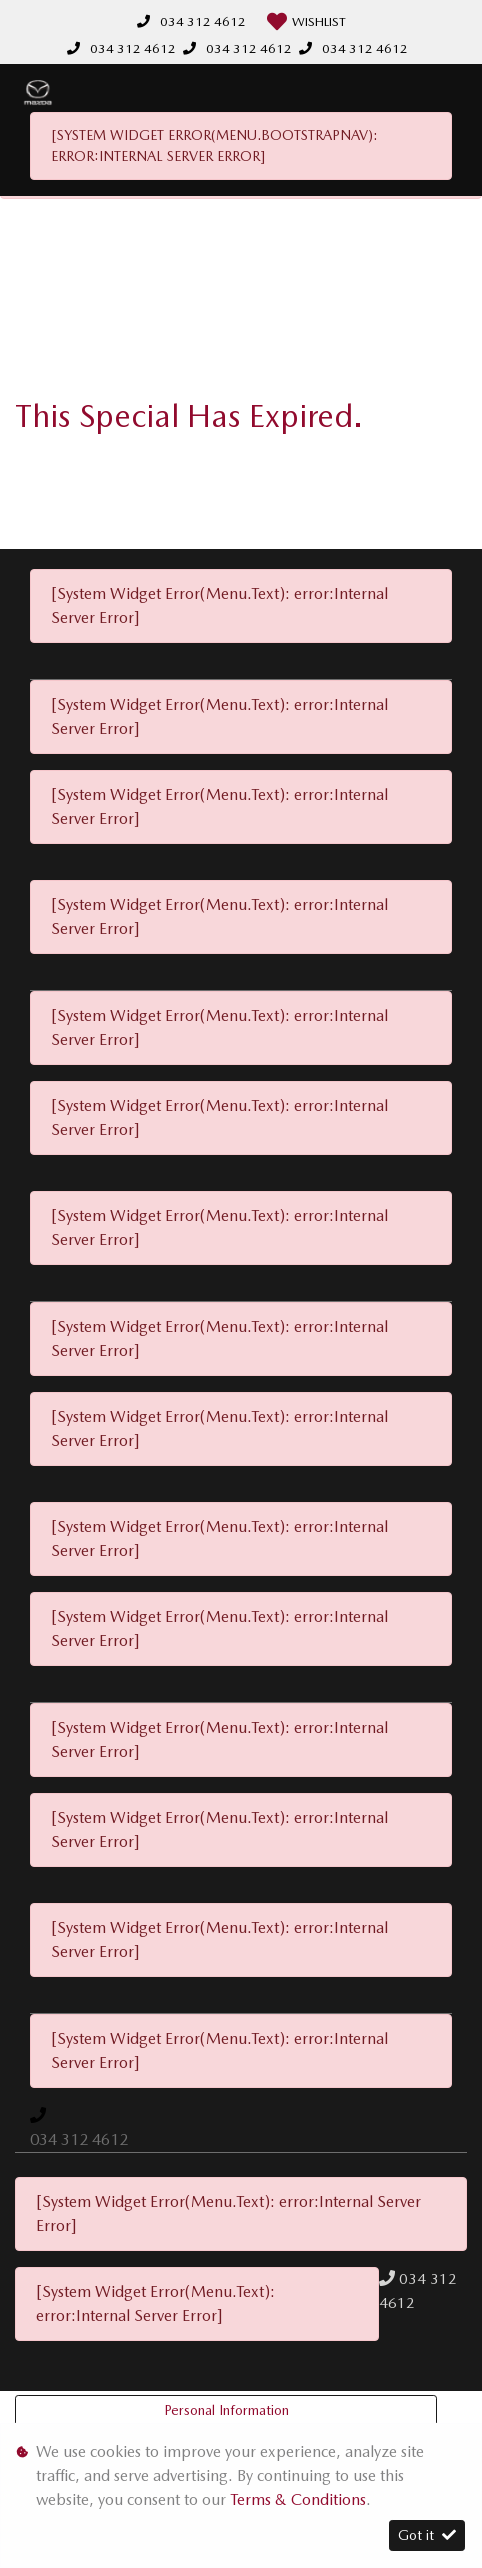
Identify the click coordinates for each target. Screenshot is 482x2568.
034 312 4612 (203, 21)
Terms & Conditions (298, 2499)
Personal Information (226, 2410)
